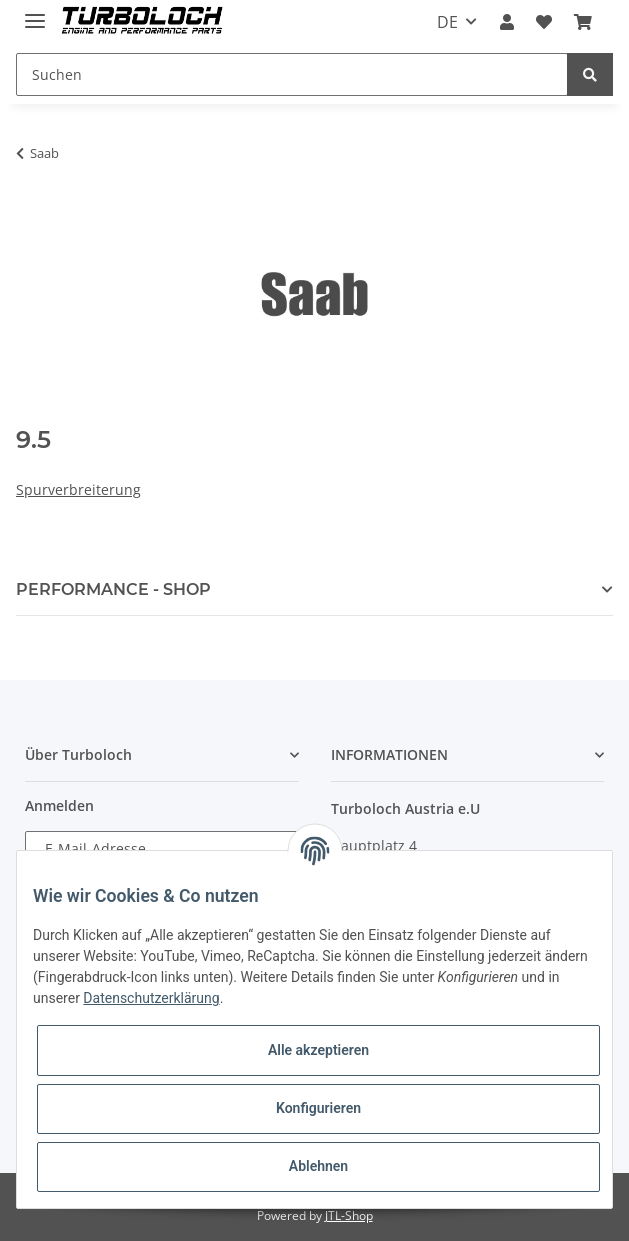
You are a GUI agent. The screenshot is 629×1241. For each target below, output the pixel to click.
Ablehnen (318, 1166)
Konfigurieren (318, 1108)
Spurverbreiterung (78, 489)
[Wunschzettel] (544, 22)
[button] (506, 22)
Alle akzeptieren (318, 1050)
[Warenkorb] (583, 22)
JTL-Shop (349, 1215)
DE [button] (447, 22)
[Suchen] (292, 74)
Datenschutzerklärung (151, 998)
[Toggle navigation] (35, 12)
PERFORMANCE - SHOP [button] (113, 589)
